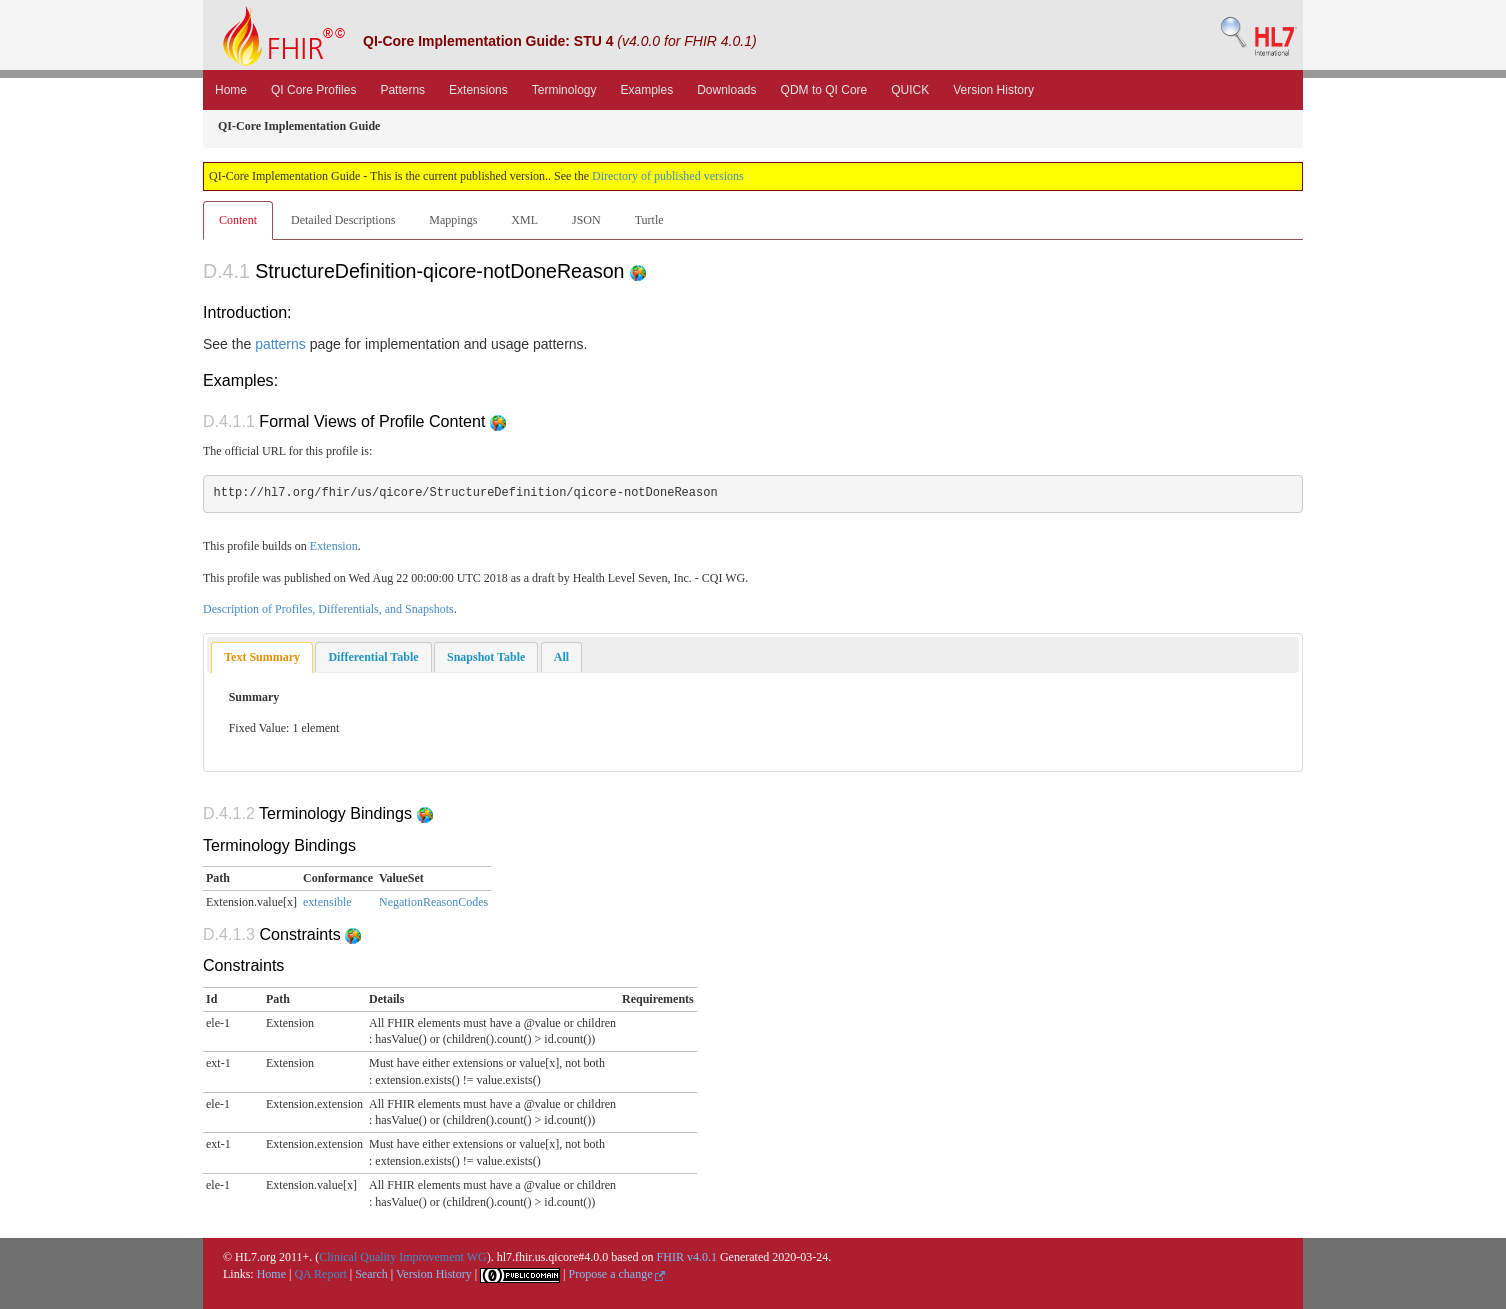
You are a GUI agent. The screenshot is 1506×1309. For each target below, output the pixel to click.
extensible (327, 902)
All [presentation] (561, 657)
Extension (334, 546)
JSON (586, 220)
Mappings (453, 220)
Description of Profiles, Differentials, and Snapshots (328, 609)
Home (231, 90)
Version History (993, 90)
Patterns (402, 90)
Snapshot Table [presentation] (486, 657)
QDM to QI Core (824, 90)
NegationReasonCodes (433, 902)
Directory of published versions (668, 176)
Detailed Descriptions (343, 220)
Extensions (478, 90)
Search (371, 1274)
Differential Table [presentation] (373, 657)
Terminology (564, 90)
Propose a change (616, 1274)
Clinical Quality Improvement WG (402, 1257)
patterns (280, 344)
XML (524, 220)
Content (238, 220)
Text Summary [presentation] (262, 657)
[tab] (262, 657)
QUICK (910, 90)
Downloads (726, 90)
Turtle (649, 220)
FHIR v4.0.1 (687, 1257)
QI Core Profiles (313, 90)
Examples (646, 90)
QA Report (320, 1274)
